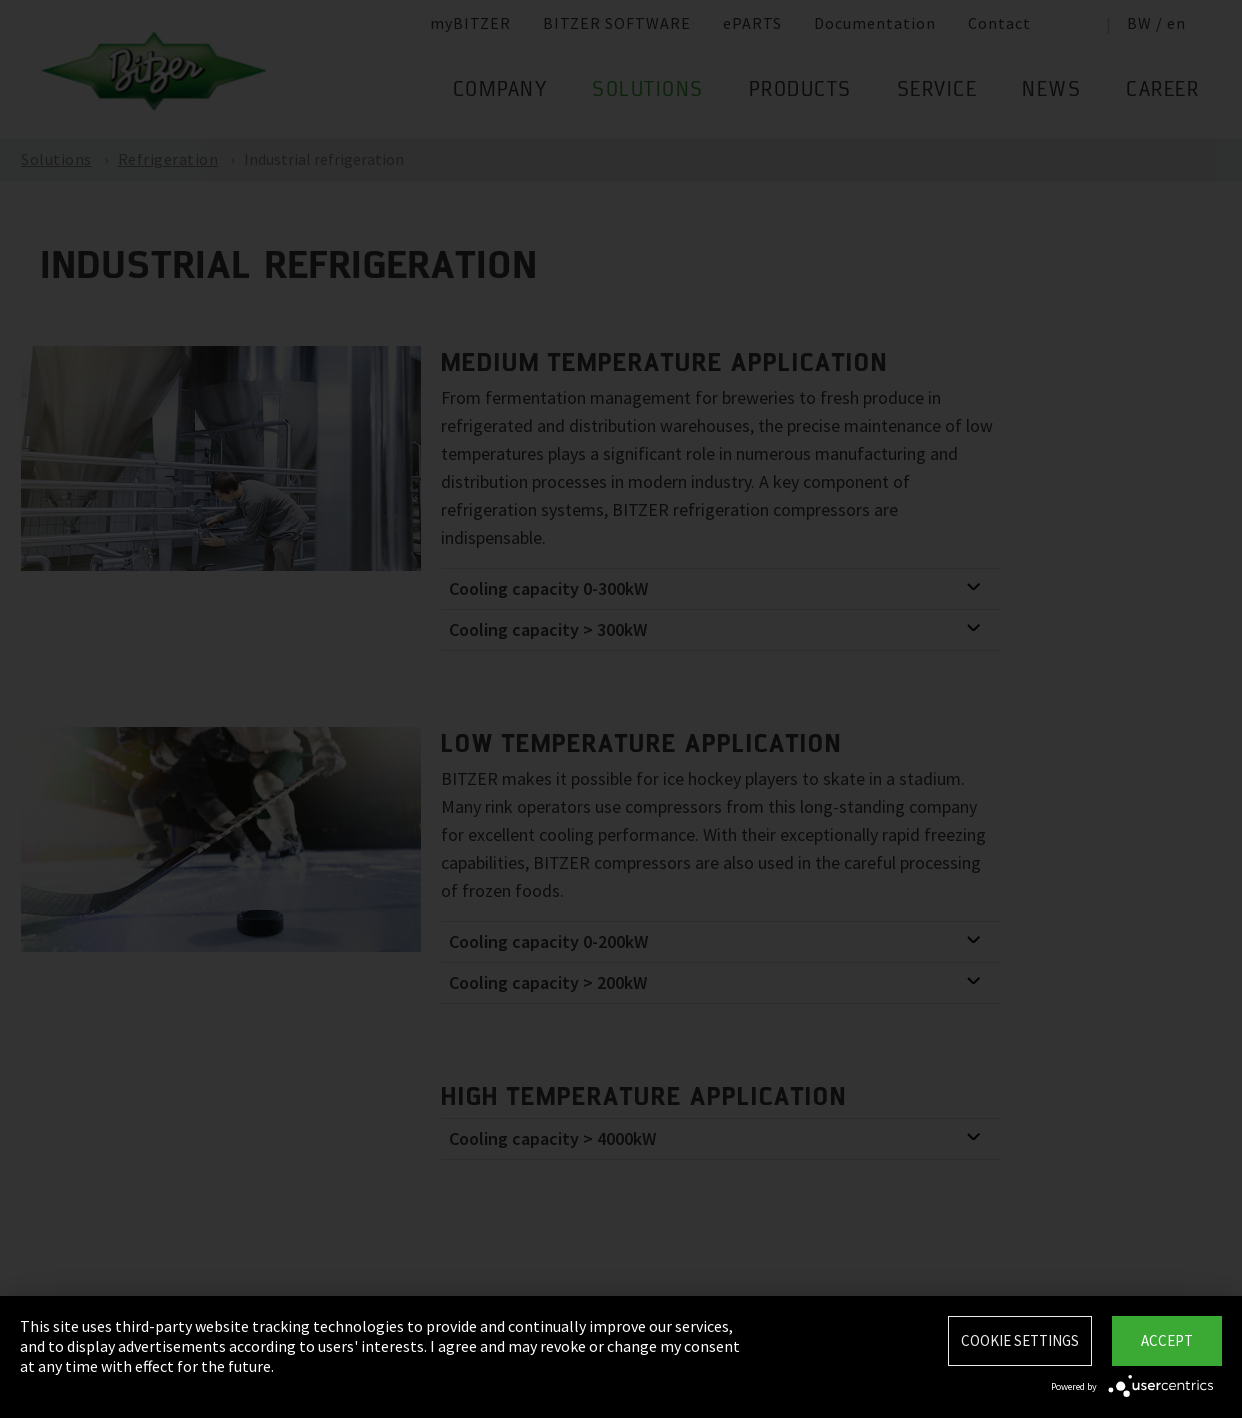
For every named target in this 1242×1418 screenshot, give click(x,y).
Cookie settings (1020, 1340)
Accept (1167, 1340)
